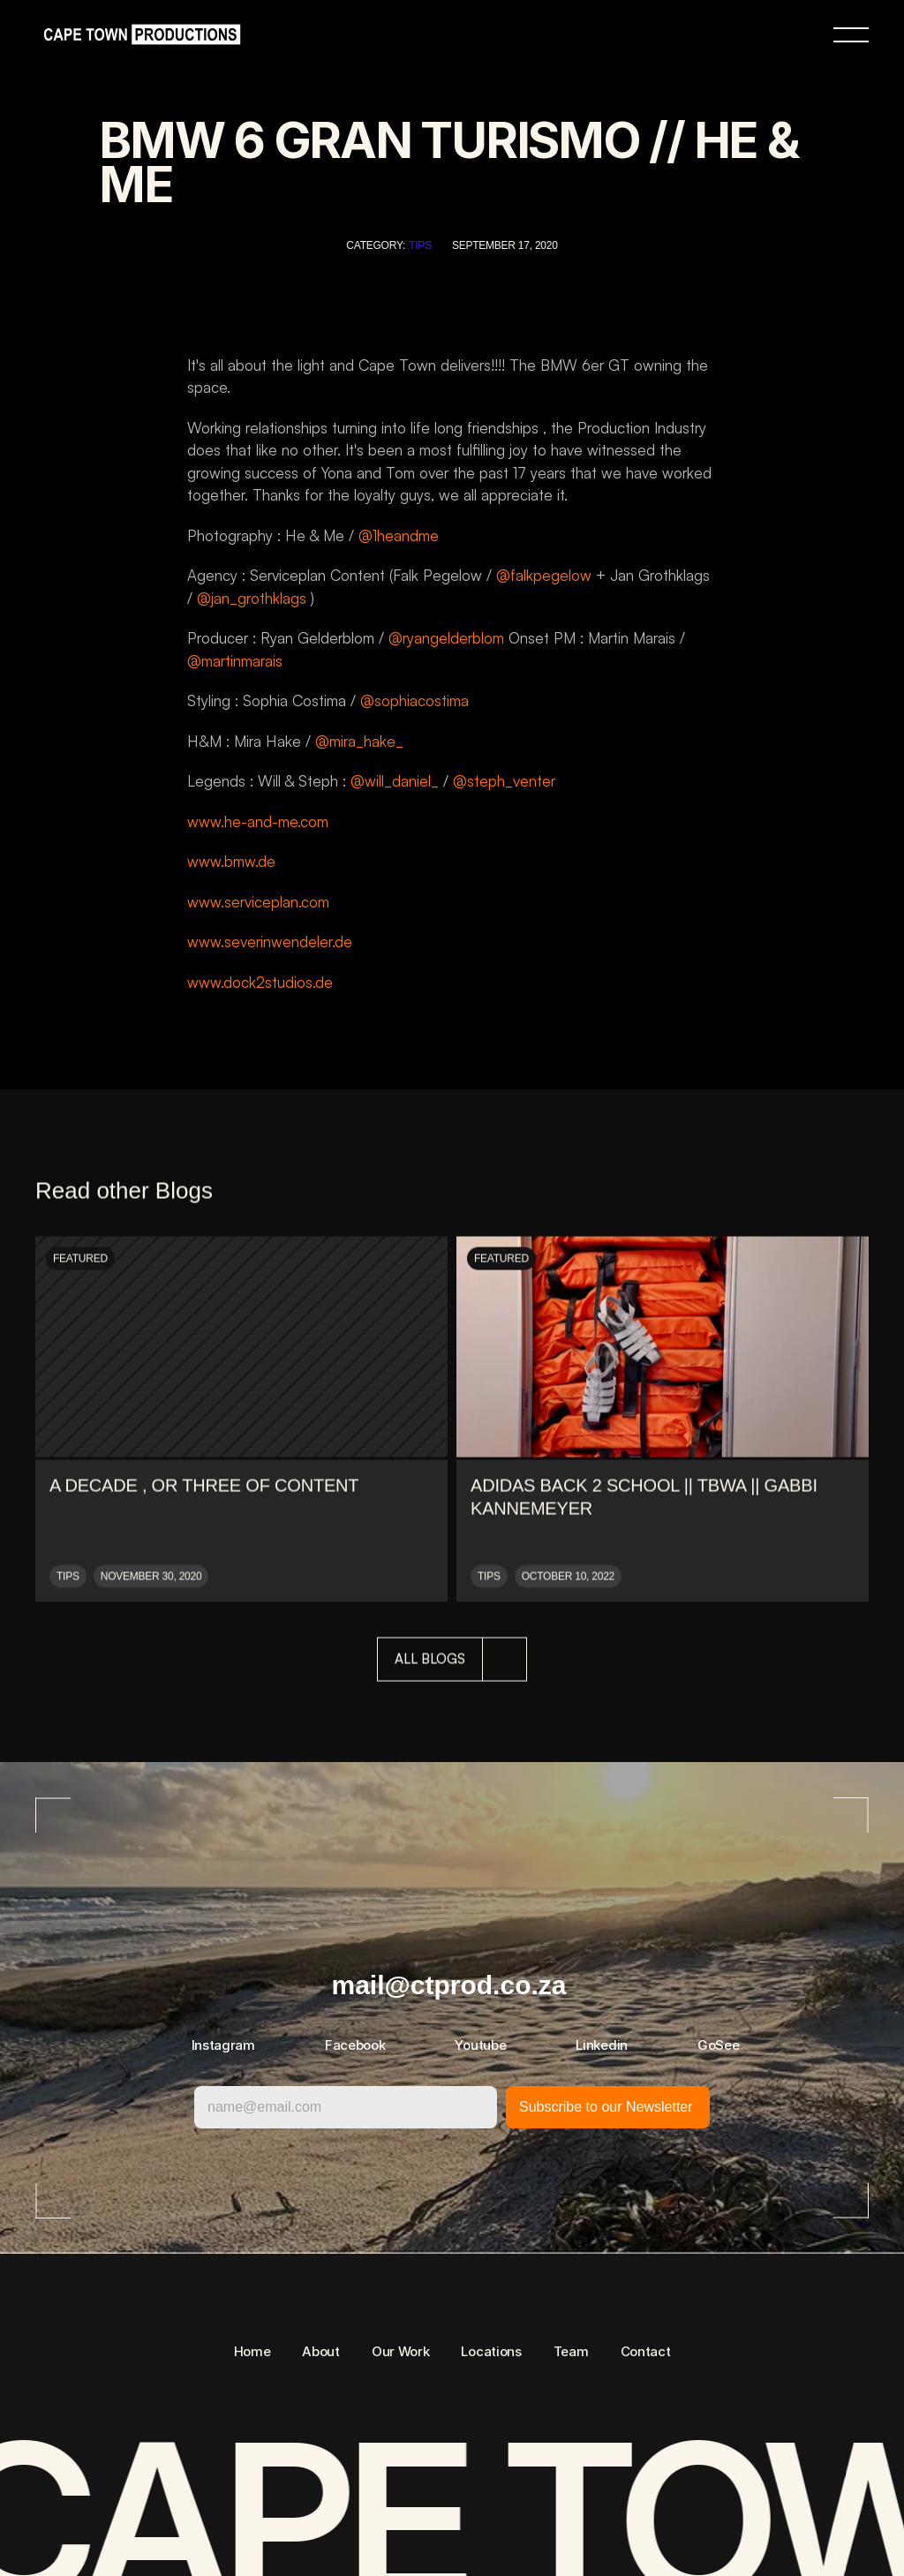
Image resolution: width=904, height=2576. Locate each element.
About (321, 2351)
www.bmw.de (231, 861)
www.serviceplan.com (258, 902)
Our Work (401, 2351)
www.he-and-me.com (257, 821)
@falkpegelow (543, 575)
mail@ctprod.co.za (449, 1985)
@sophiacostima (414, 700)
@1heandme (398, 535)
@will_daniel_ (394, 781)
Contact (646, 2351)
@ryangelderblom (446, 638)
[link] (137, 35)
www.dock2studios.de (260, 982)
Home (252, 2351)
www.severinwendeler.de (269, 941)
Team (571, 2351)
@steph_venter (504, 781)
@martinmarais (234, 661)
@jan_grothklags (251, 598)
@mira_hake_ (359, 741)
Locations (491, 2351)
